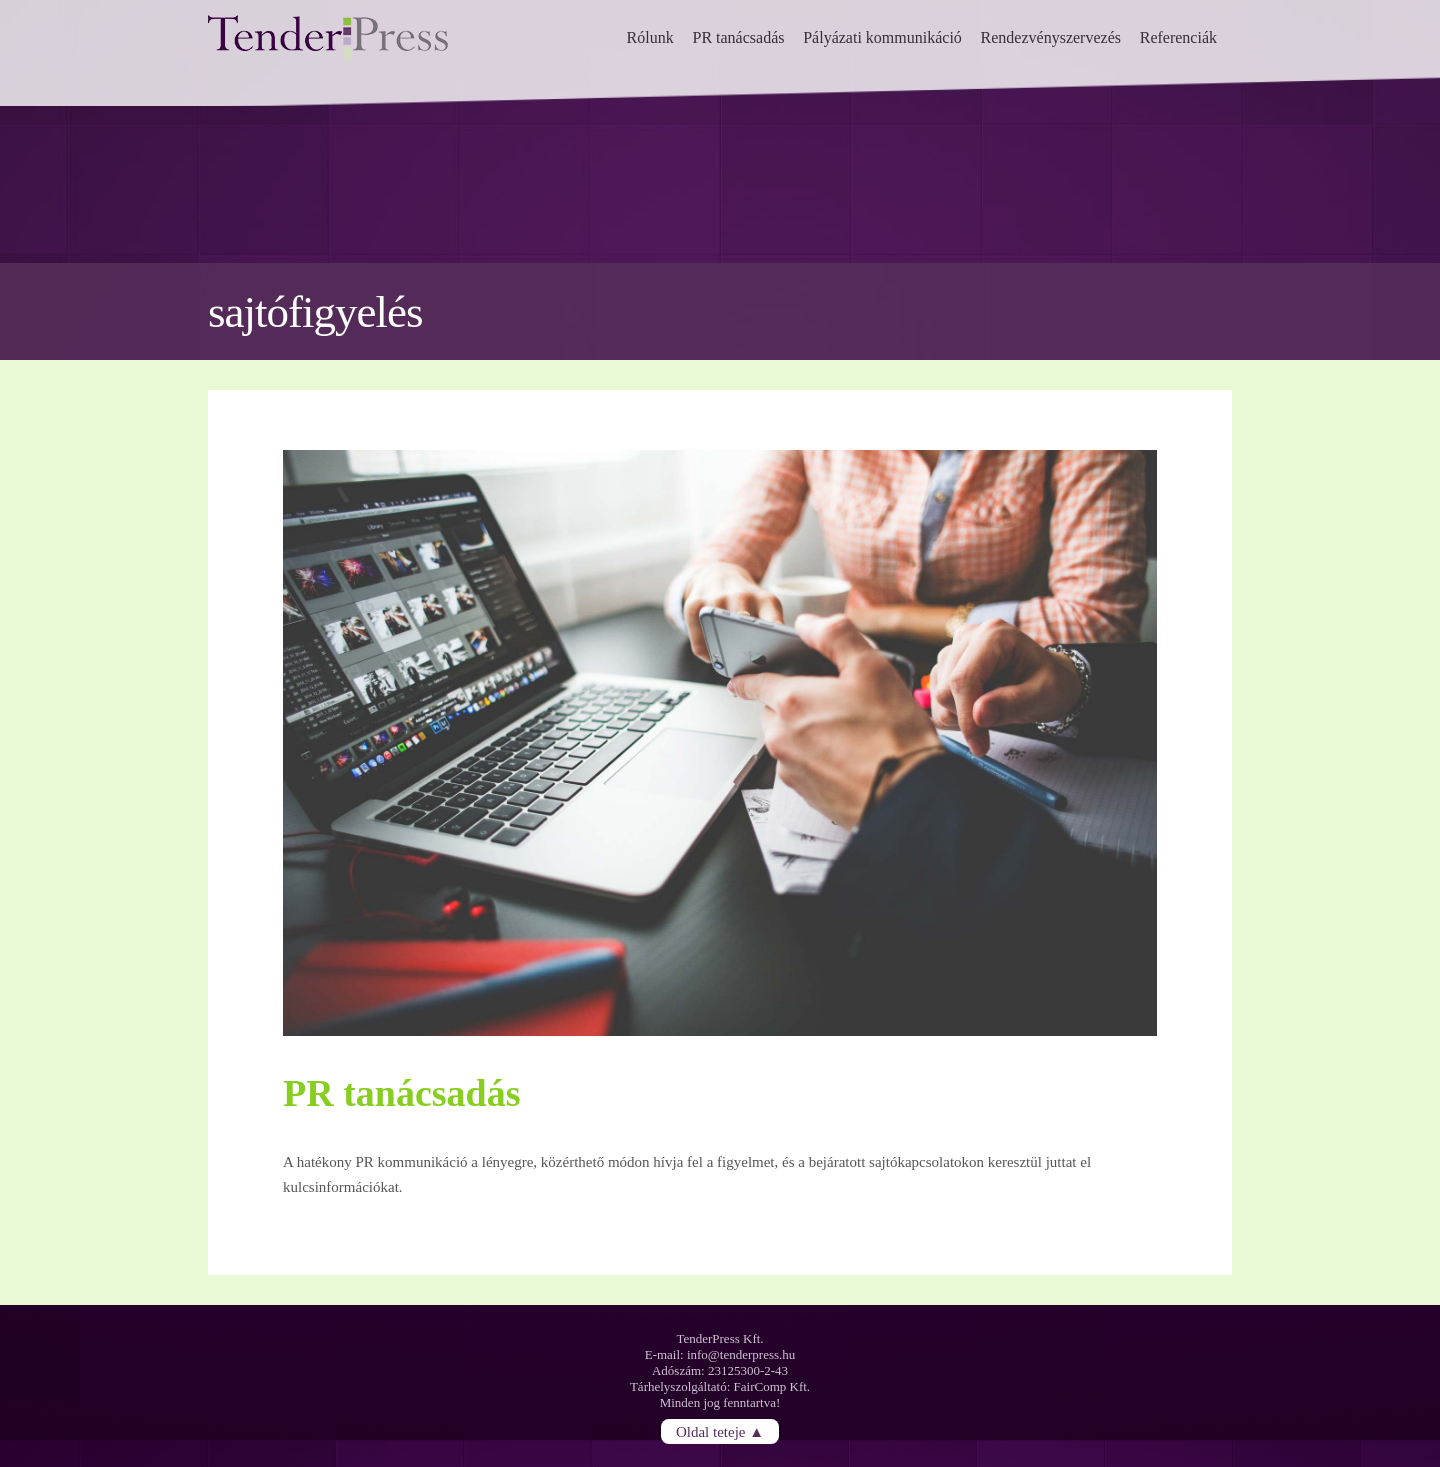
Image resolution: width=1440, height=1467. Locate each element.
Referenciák (1178, 37)
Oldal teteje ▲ (720, 1432)
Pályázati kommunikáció (882, 37)
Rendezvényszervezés (1051, 37)
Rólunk (650, 37)
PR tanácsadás (738, 37)
